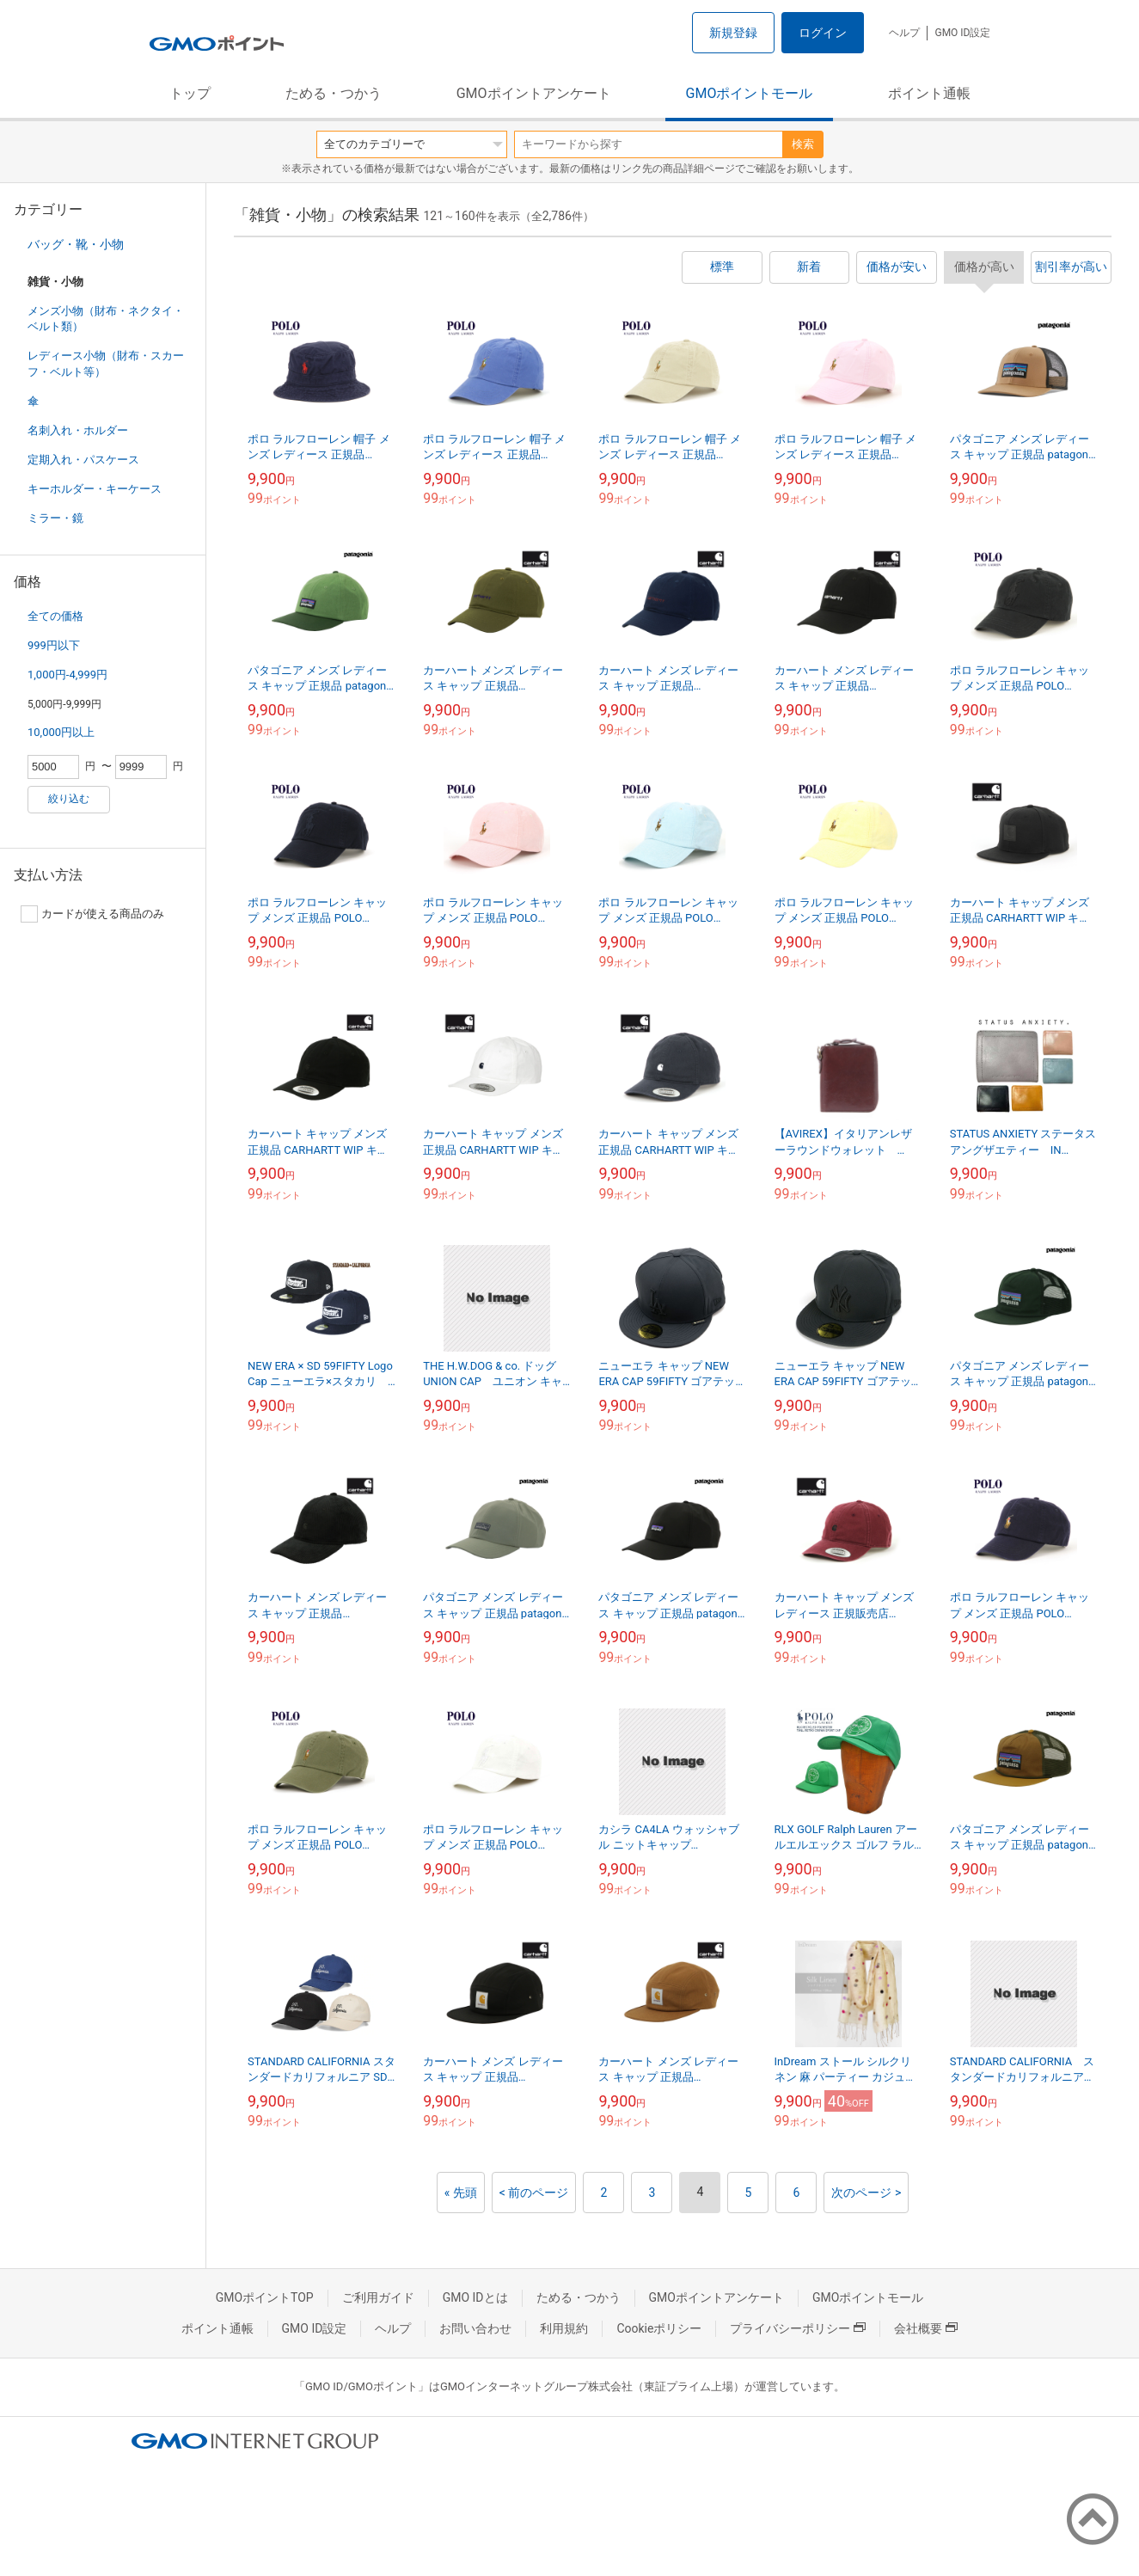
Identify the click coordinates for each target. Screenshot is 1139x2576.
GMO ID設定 (962, 33)
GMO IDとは (475, 2297)
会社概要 (926, 2328)
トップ (190, 93)
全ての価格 (55, 616)
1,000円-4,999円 (67, 674)
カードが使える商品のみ (92, 914)
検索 (803, 144)
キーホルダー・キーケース (95, 488)
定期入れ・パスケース (83, 459)
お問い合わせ (475, 2328)
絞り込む (68, 799)
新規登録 (733, 33)
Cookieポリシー (658, 2328)
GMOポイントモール (749, 93)
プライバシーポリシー (798, 2328)
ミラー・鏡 (55, 518)
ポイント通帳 (929, 93)
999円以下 (54, 645)
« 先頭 (460, 2192)
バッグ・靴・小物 (76, 244)
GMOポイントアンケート (533, 93)
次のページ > (866, 2192)
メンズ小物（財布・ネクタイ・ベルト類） (106, 318)
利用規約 (564, 2328)
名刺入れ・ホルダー (78, 430)
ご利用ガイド (378, 2297)
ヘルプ (904, 33)
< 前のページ (534, 2192)
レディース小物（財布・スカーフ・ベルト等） (106, 363)
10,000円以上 (61, 732)
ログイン (823, 33)
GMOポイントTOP (265, 2297)
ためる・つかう (333, 93)
